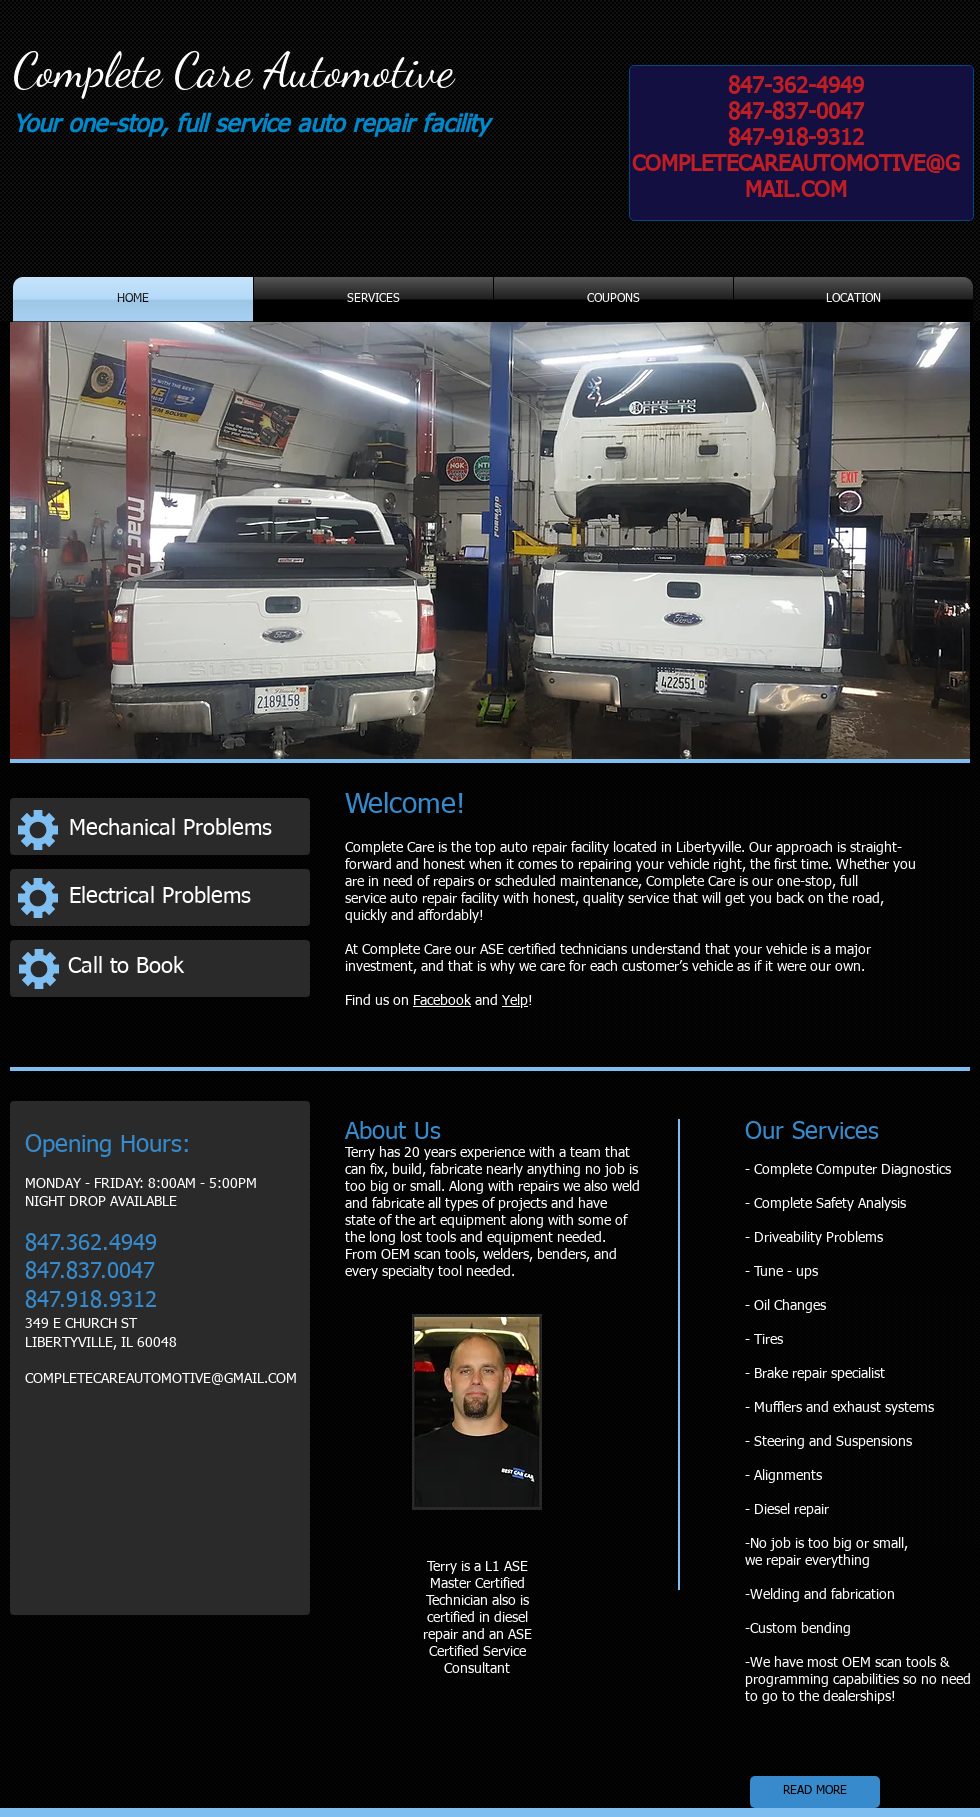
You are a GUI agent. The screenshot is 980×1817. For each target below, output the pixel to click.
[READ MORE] (815, 1792)
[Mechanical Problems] (184, 829)
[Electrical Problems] (183, 897)
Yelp (515, 1001)
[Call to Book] (183, 967)
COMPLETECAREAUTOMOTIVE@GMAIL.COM (161, 1379)
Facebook (442, 1001)
